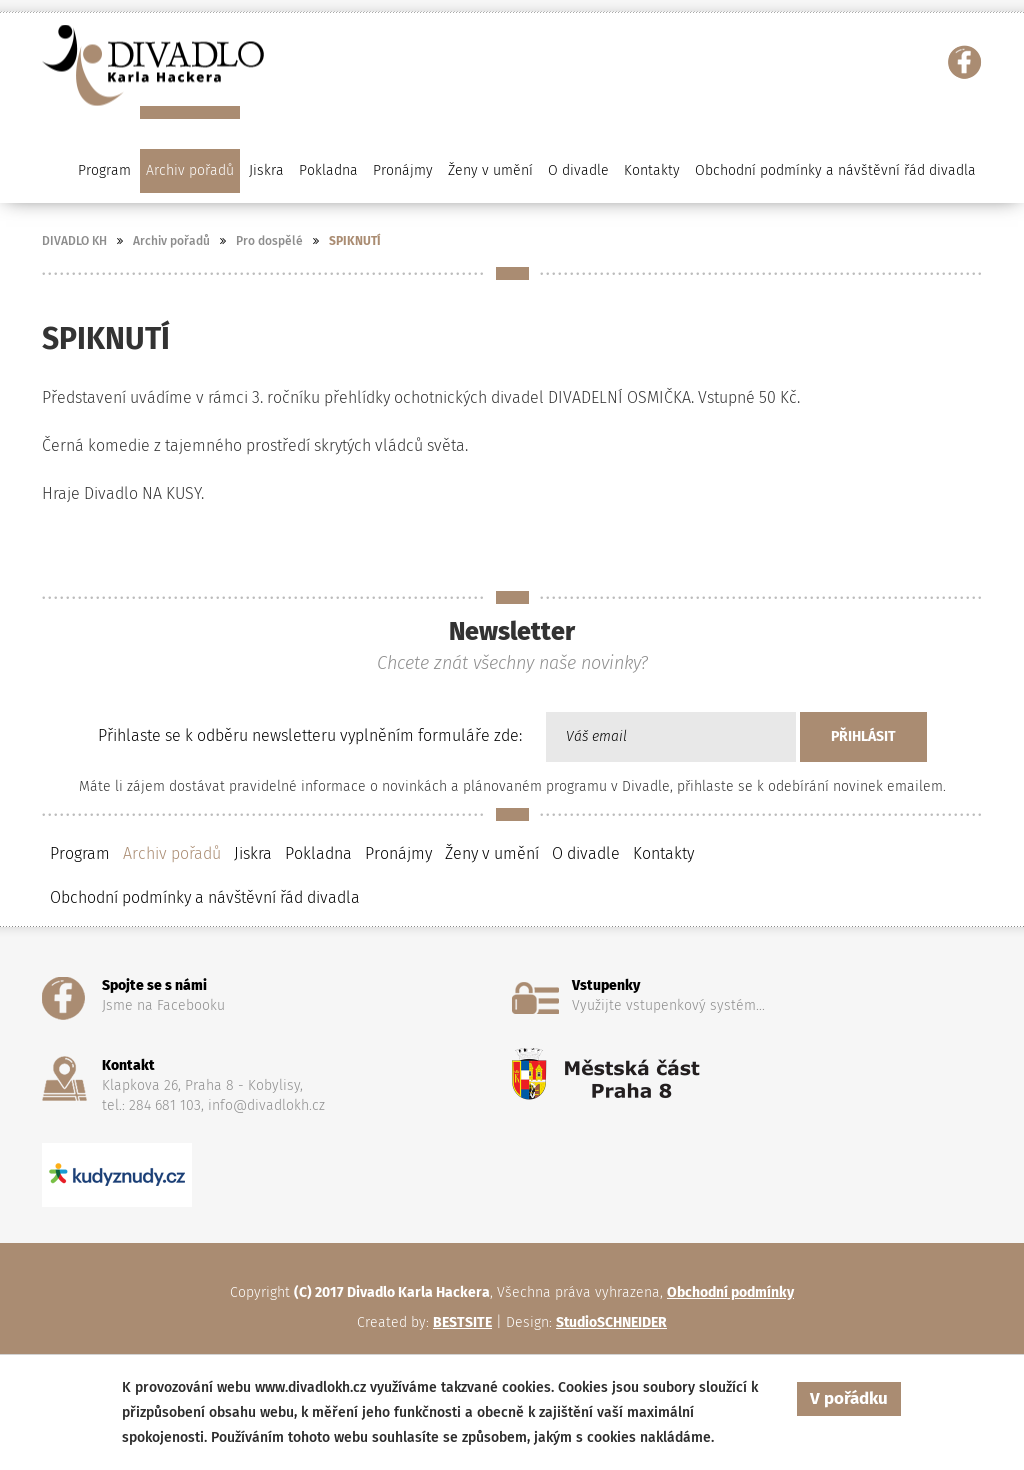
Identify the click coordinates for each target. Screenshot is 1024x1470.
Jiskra (266, 170)
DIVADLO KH (74, 241)
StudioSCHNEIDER (611, 1322)
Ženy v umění (492, 853)
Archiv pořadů (171, 241)
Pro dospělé (269, 241)
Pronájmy (403, 170)
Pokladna (328, 170)
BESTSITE (462, 1322)
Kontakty (652, 170)
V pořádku (849, 1398)
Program (80, 853)
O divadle (586, 853)
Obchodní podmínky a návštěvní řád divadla (835, 170)
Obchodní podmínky (730, 1292)
